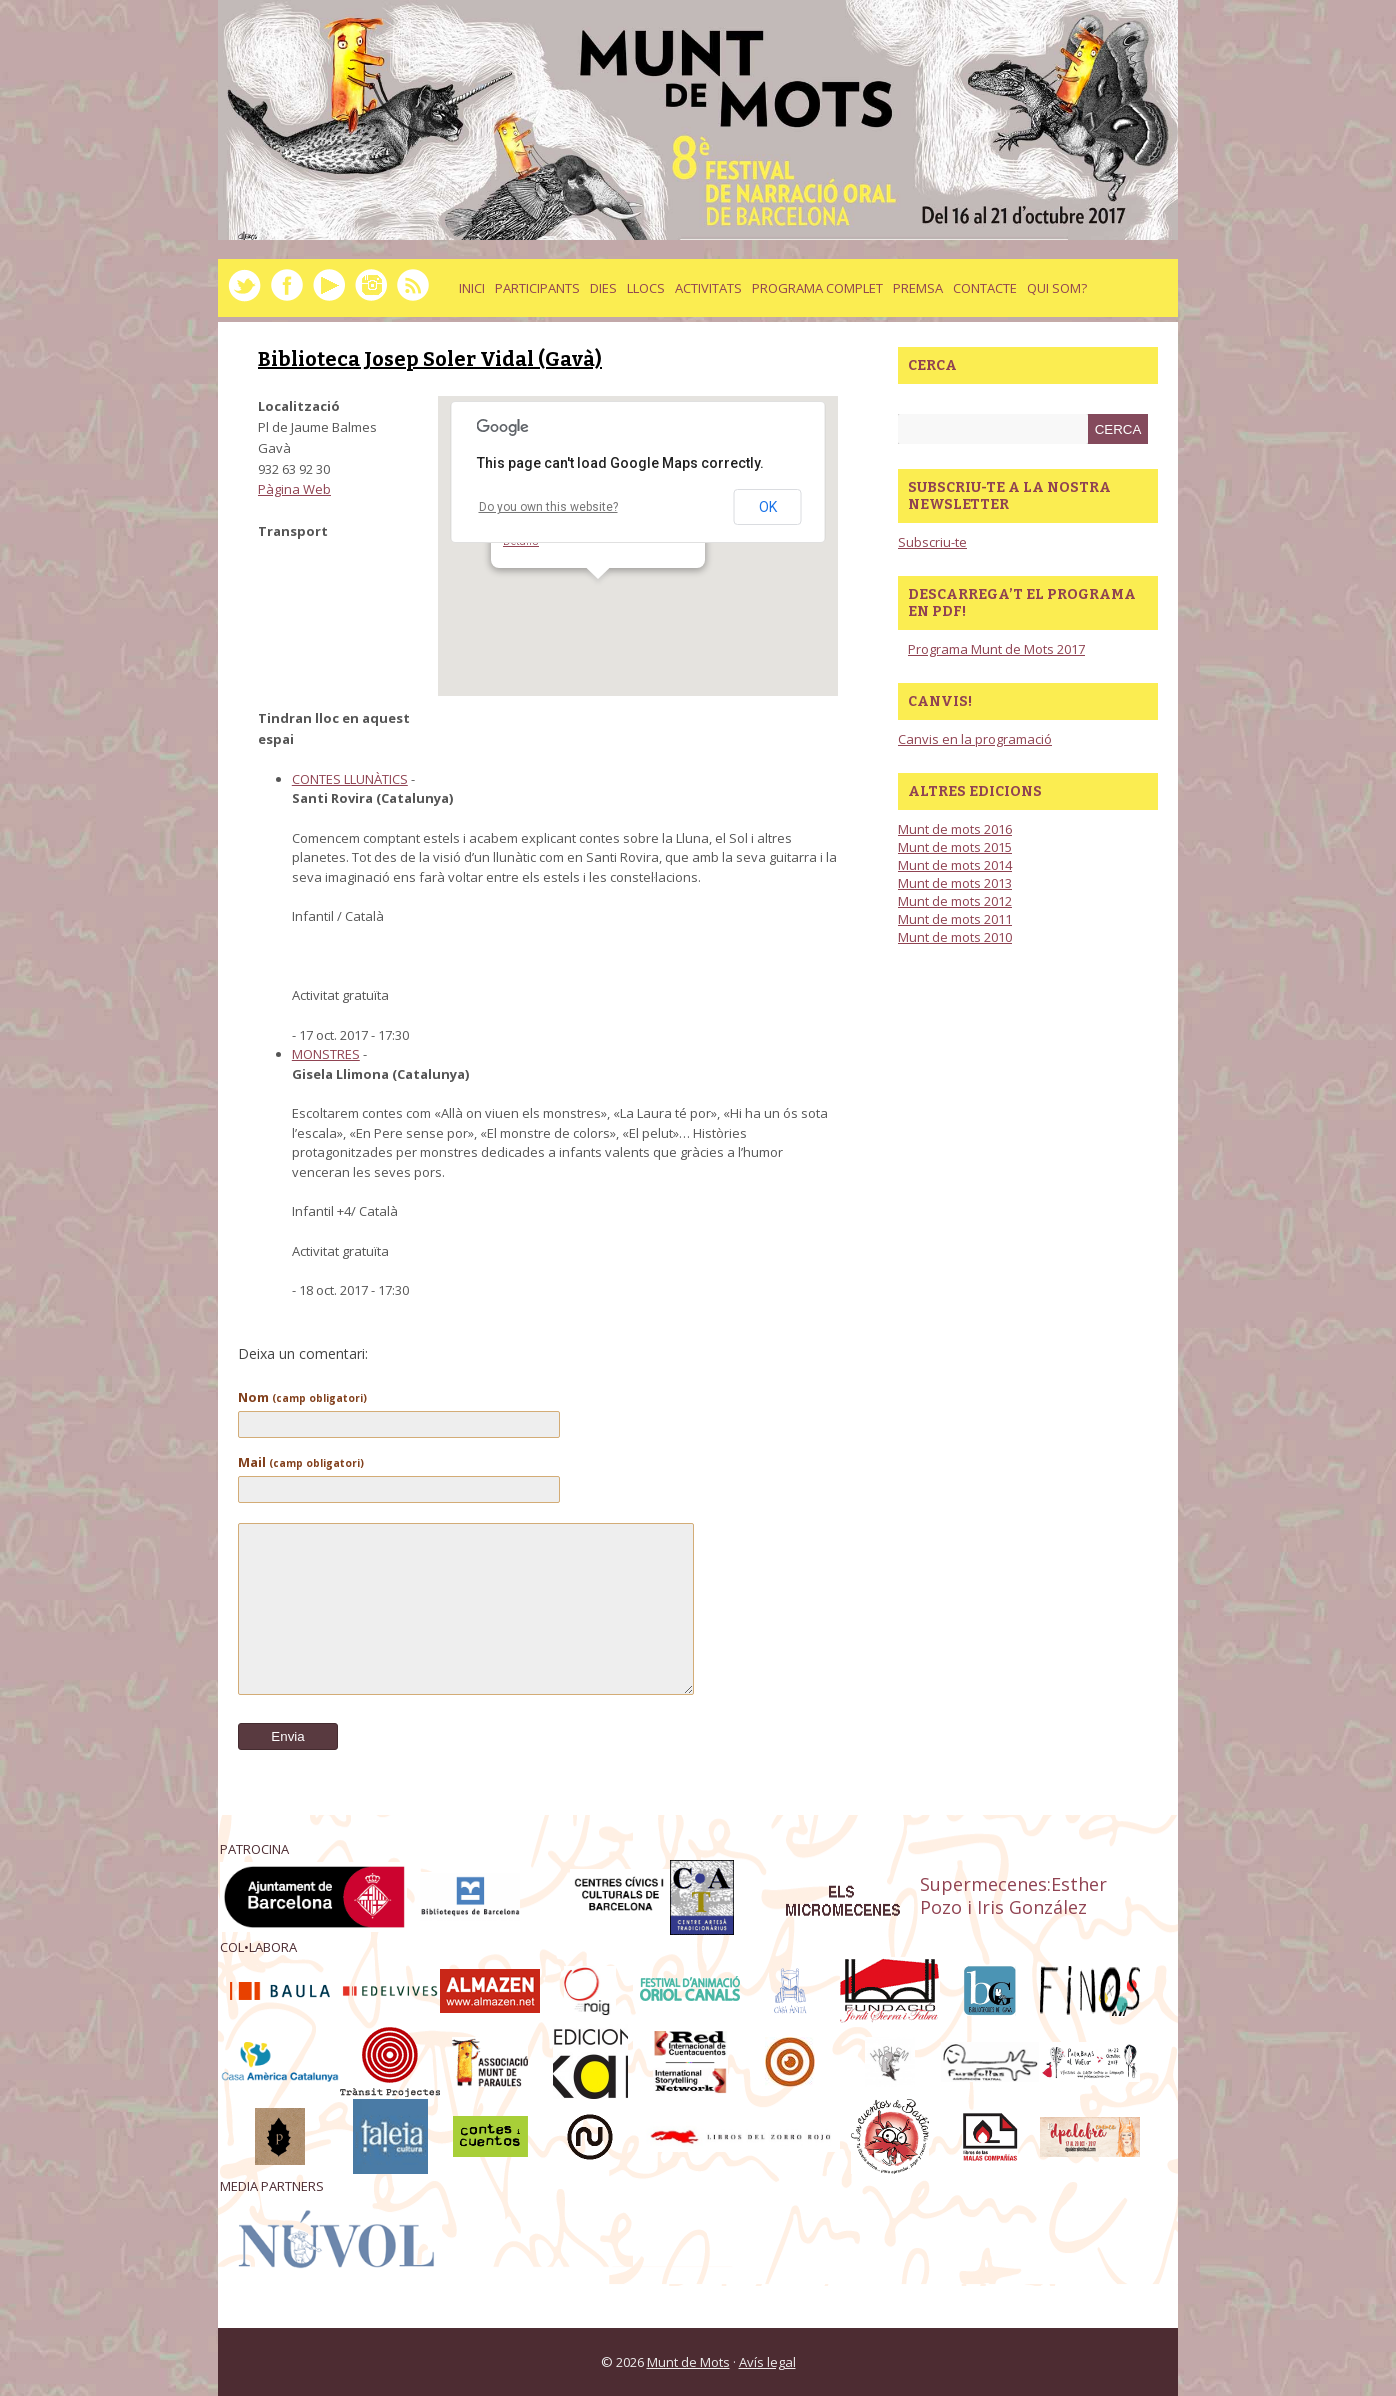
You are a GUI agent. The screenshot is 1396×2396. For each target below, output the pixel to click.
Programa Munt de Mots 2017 (996, 649)
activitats (708, 288)
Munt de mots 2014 (955, 865)
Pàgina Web (294, 489)
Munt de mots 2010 (955, 937)
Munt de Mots (688, 2362)
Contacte (985, 288)
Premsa (918, 288)
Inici (472, 288)
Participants (537, 288)
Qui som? (1057, 288)
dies (603, 288)
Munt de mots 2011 (955, 919)
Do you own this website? (548, 507)
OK (768, 507)
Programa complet (817, 288)
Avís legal (767, 2362)
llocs (646, 288)
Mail (301, 1462)
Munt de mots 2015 (955, 847)
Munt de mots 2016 (955, 829)
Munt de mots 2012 (955, 901)
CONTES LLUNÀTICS (350, 779)
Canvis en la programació (975, 739)
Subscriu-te (932, 542)
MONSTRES (326, 1054)
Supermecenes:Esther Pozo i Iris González (1013, 1895)
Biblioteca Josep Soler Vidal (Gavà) (430, 359)
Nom (302, 1397)
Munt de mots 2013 (955, 883)
